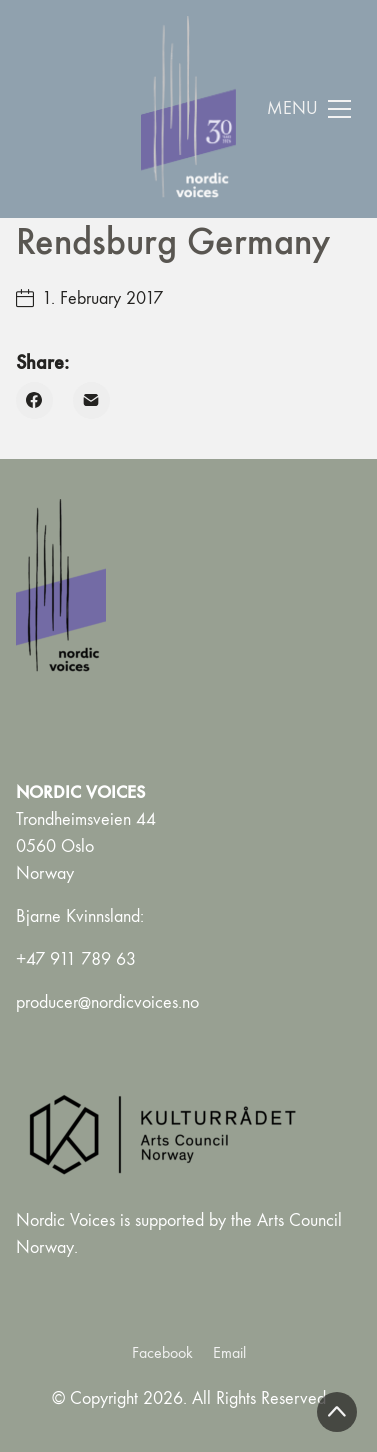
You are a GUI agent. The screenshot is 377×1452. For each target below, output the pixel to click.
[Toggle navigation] (309, 109)
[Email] (91, 400)
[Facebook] (34, 400)
